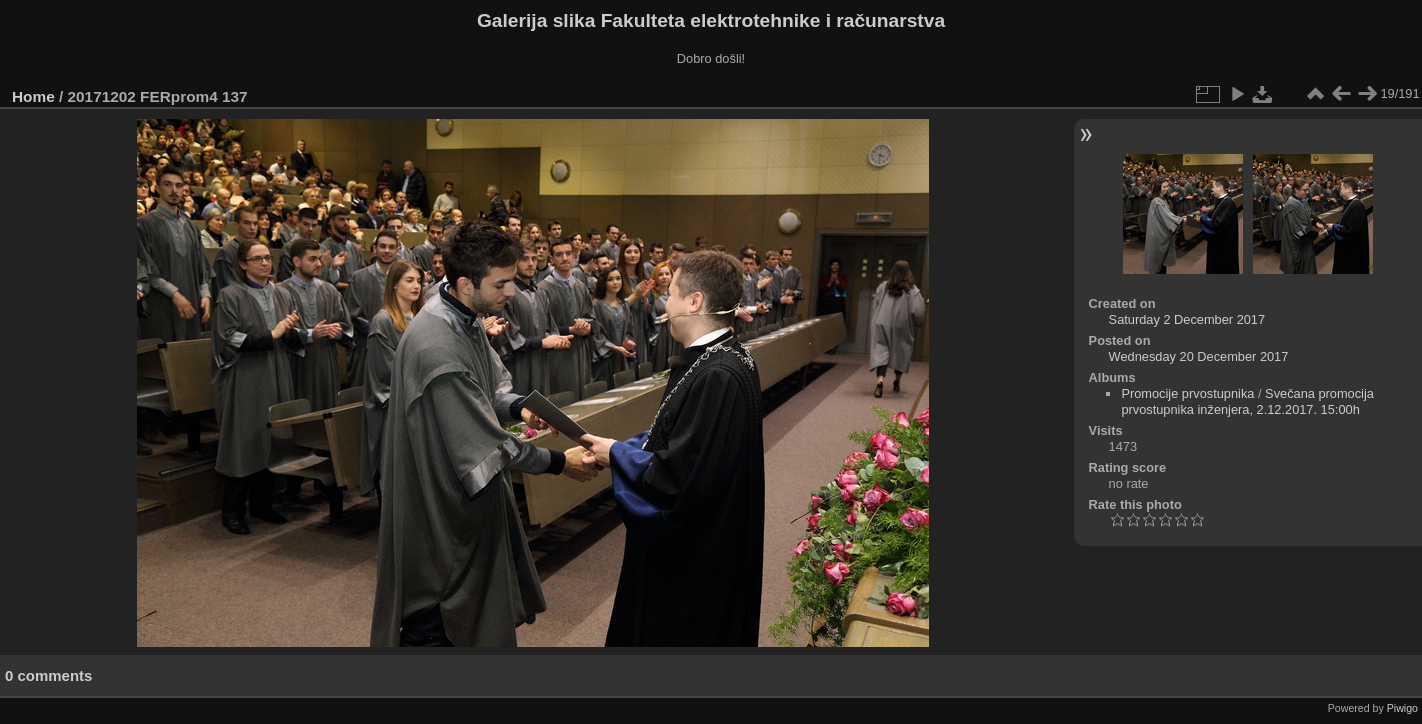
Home (33, 96)
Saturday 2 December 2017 (1187, 319)
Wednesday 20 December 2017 (1199, 356)
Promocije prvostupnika (1187, 393)
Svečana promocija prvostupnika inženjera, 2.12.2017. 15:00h (1247, 401)
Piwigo (1402, 708)
